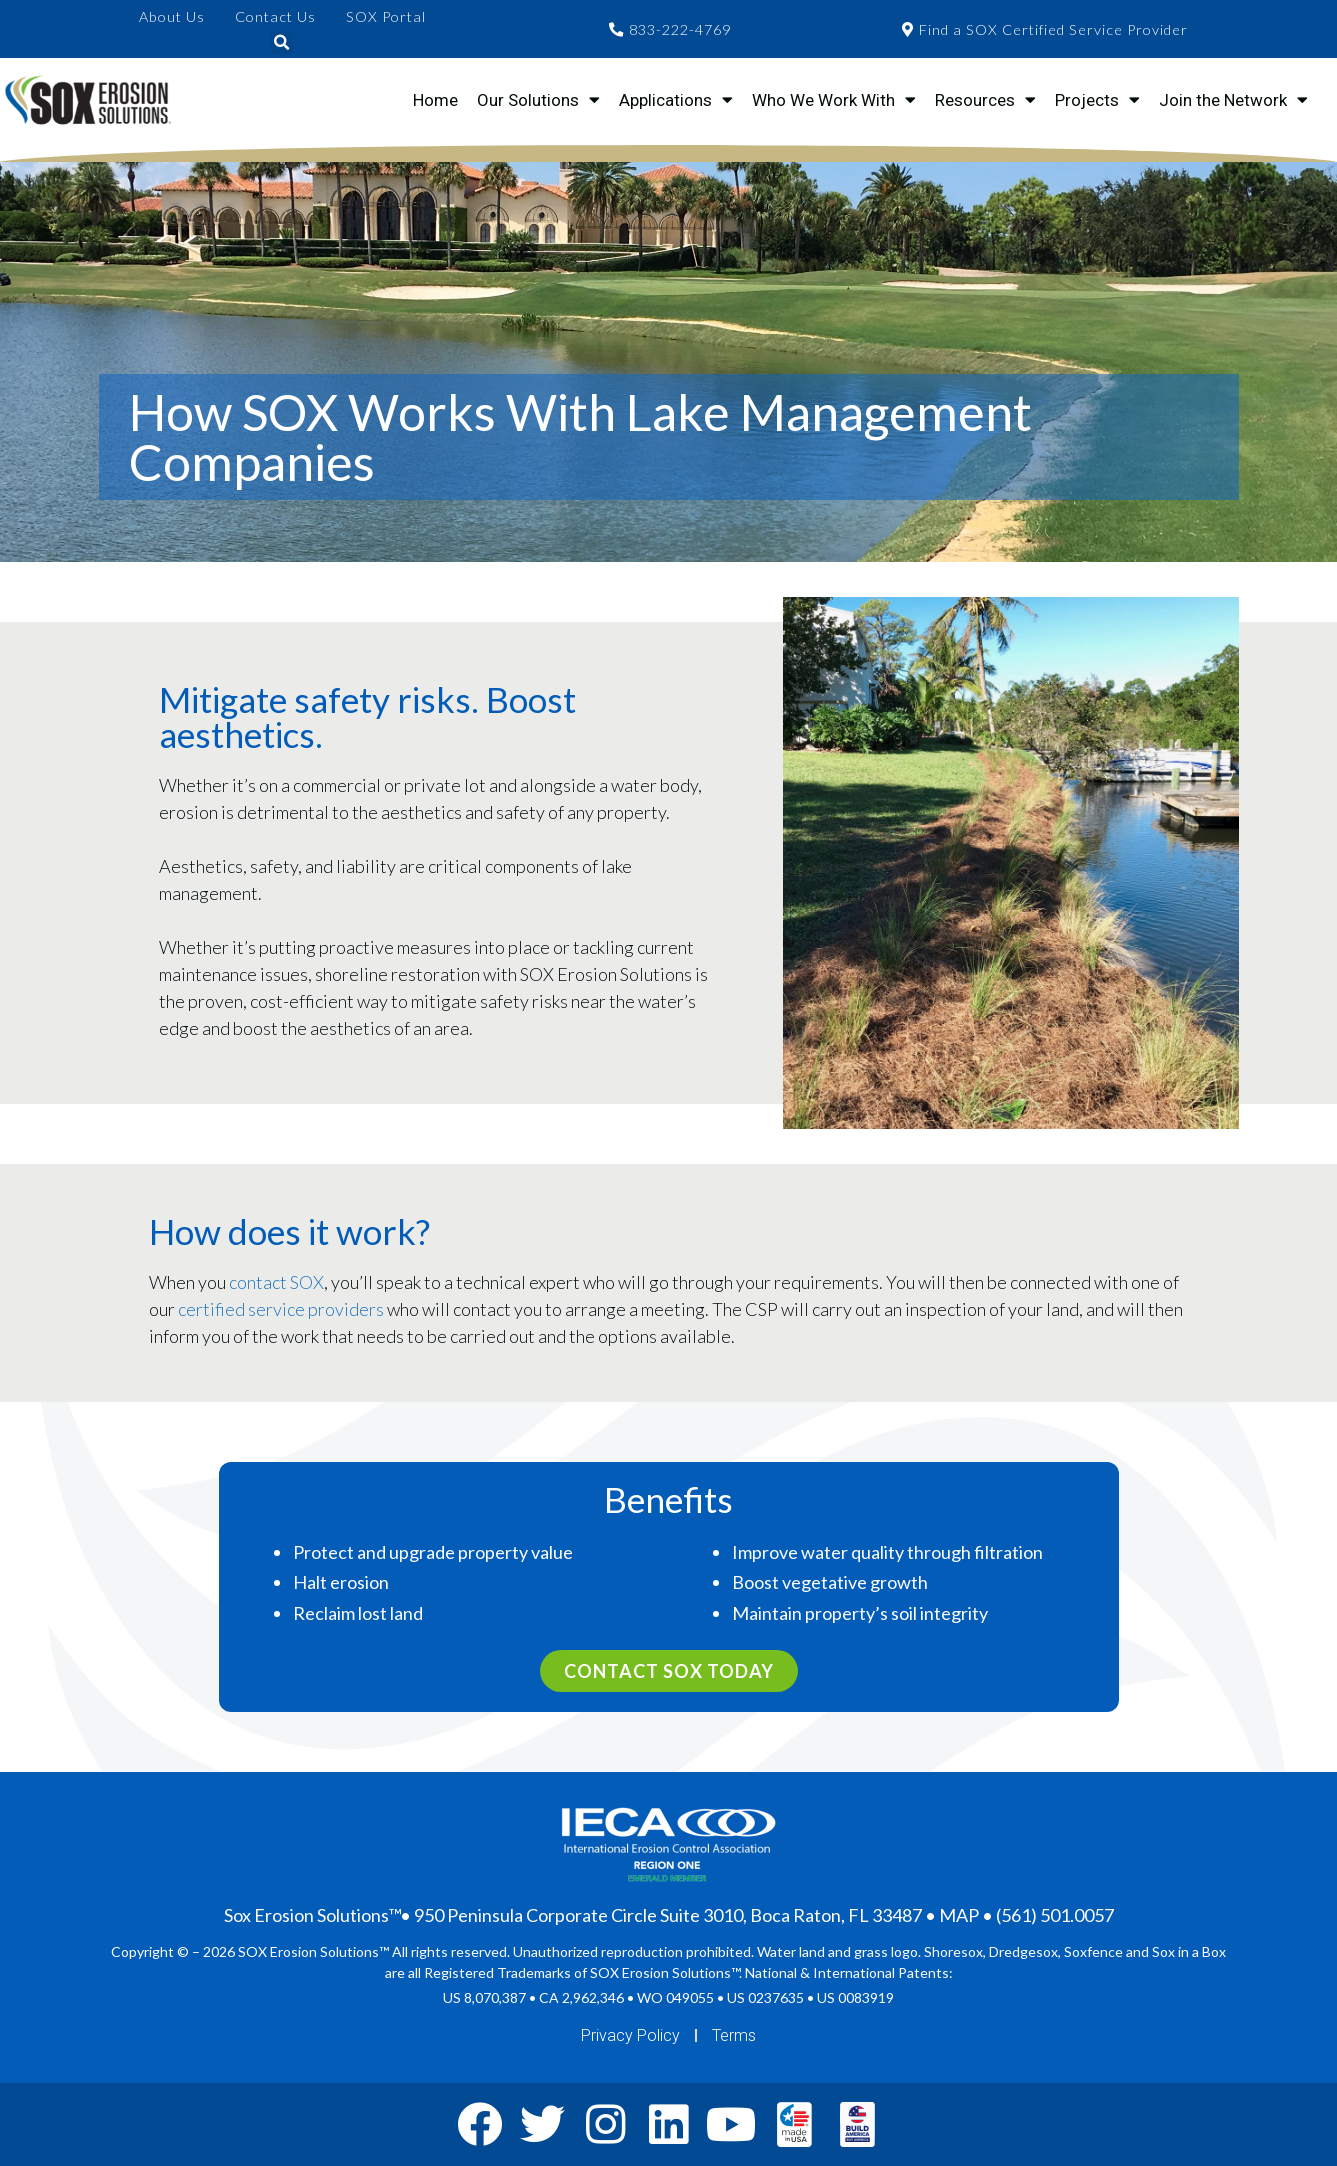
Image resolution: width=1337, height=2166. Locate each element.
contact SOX (276, 1282)
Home (435, 100)
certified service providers (281, 1309)
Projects (1097, 99)
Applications (676, 99)
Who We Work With (834, 99)
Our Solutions (538, 99)
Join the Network (1233, 99)
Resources (985, 99)
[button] (282, 43)
